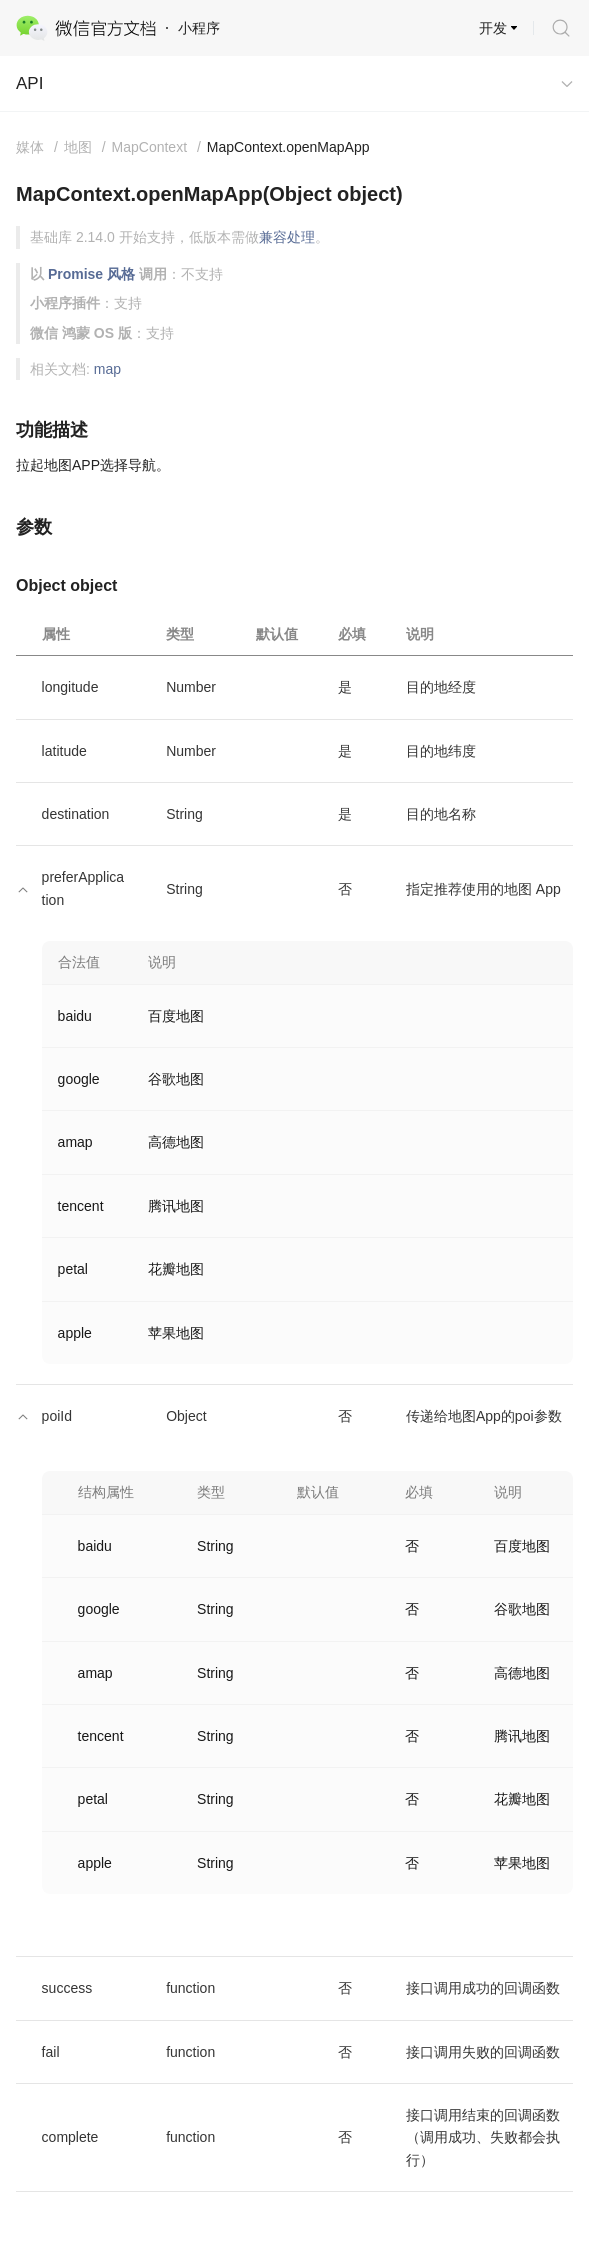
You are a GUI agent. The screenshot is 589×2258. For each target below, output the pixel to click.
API (29, 83)
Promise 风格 (91, 274)
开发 (493, 28)
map (107, 369)
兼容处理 (287, 237)
